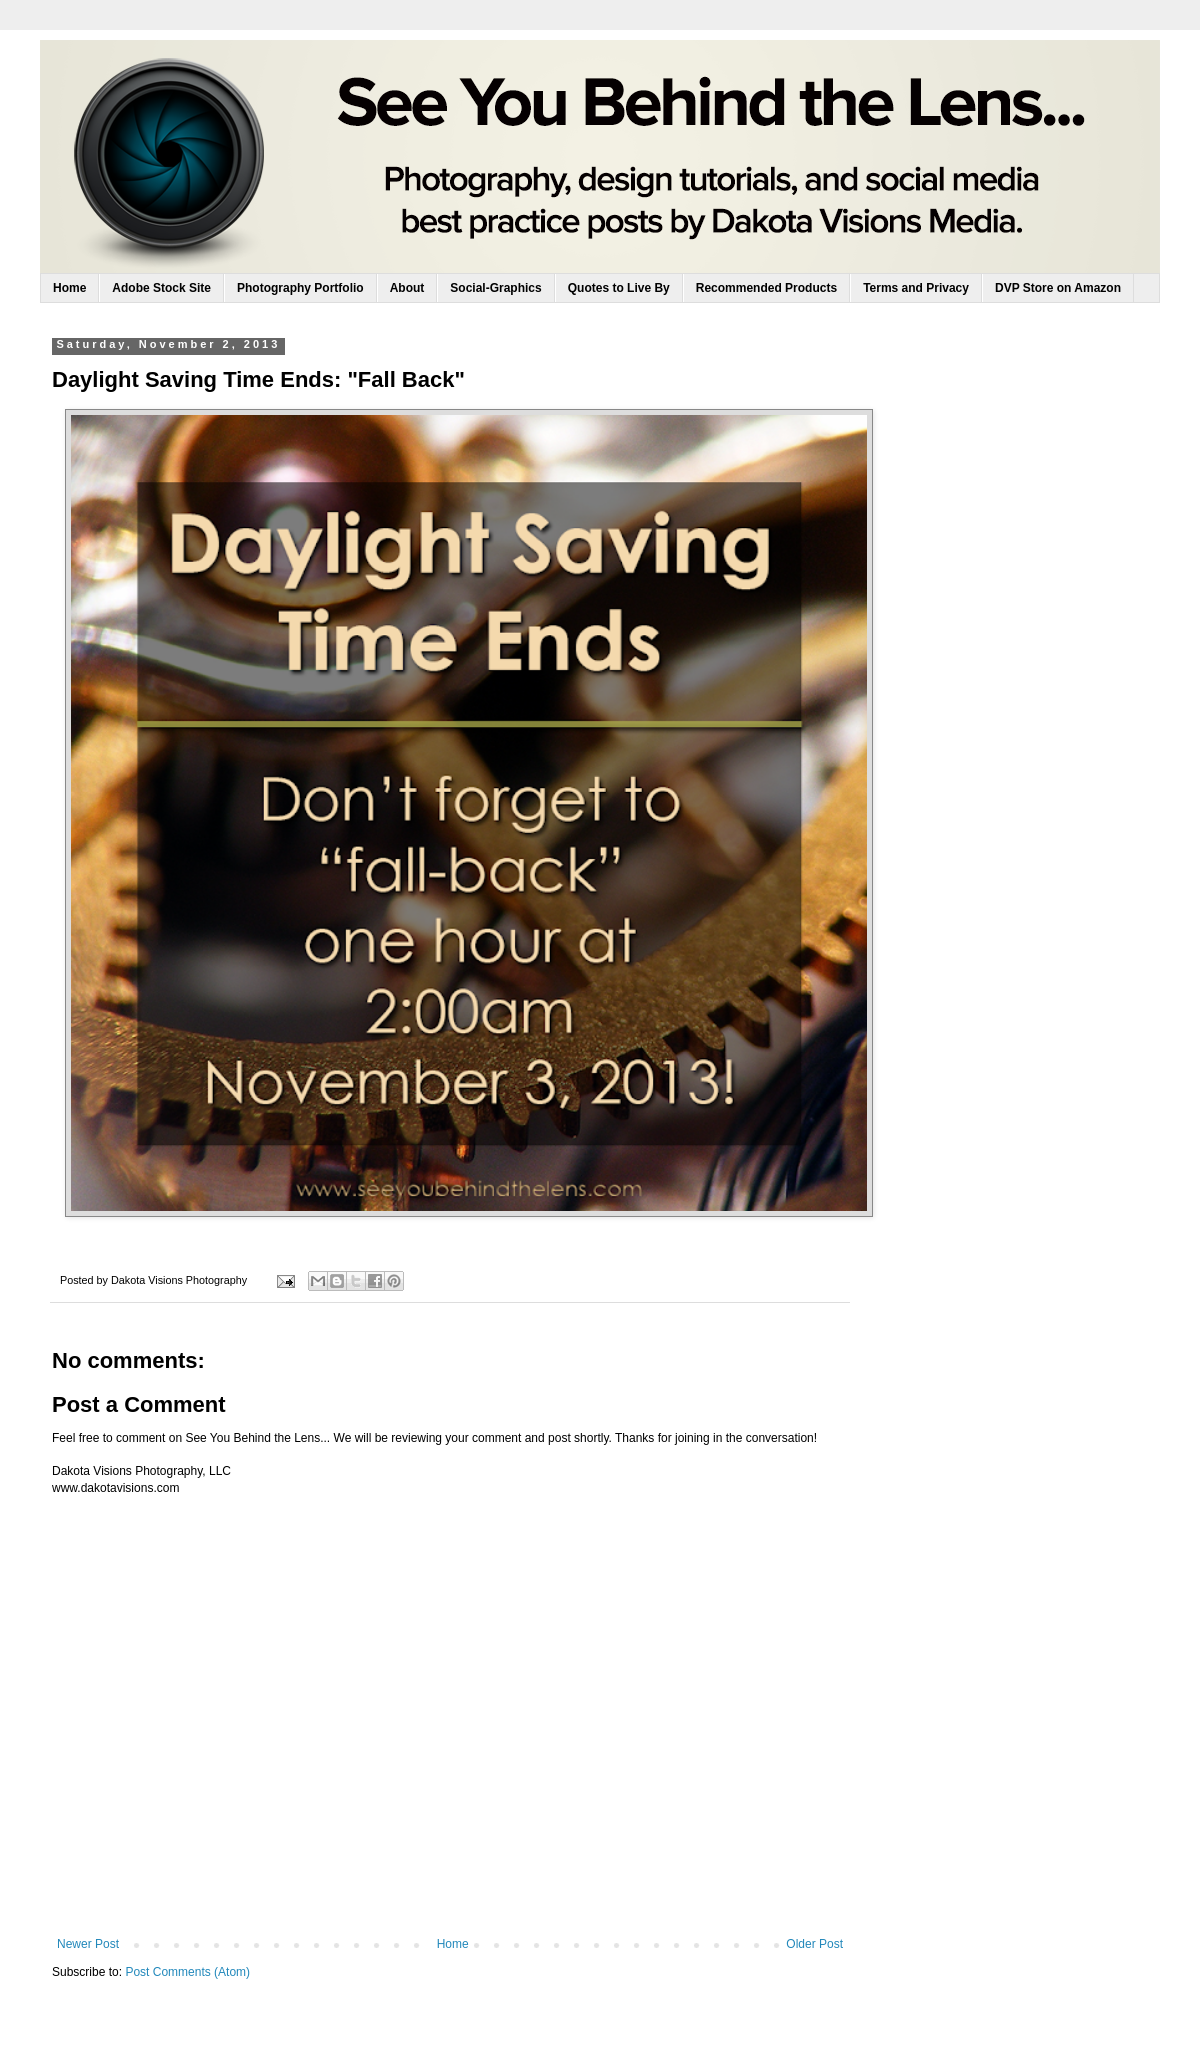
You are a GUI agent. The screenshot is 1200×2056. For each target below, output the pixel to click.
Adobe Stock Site (161, 288)
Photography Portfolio (300, 288)
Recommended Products (766, 288)
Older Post (814, 1944)
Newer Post (88, 1944)
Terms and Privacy (916, 288)
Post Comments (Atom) (187, 1972)
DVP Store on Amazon (1058, 288)
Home (69, 288)
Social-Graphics (495, 288)
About (407, 288)
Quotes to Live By (619, 288)
